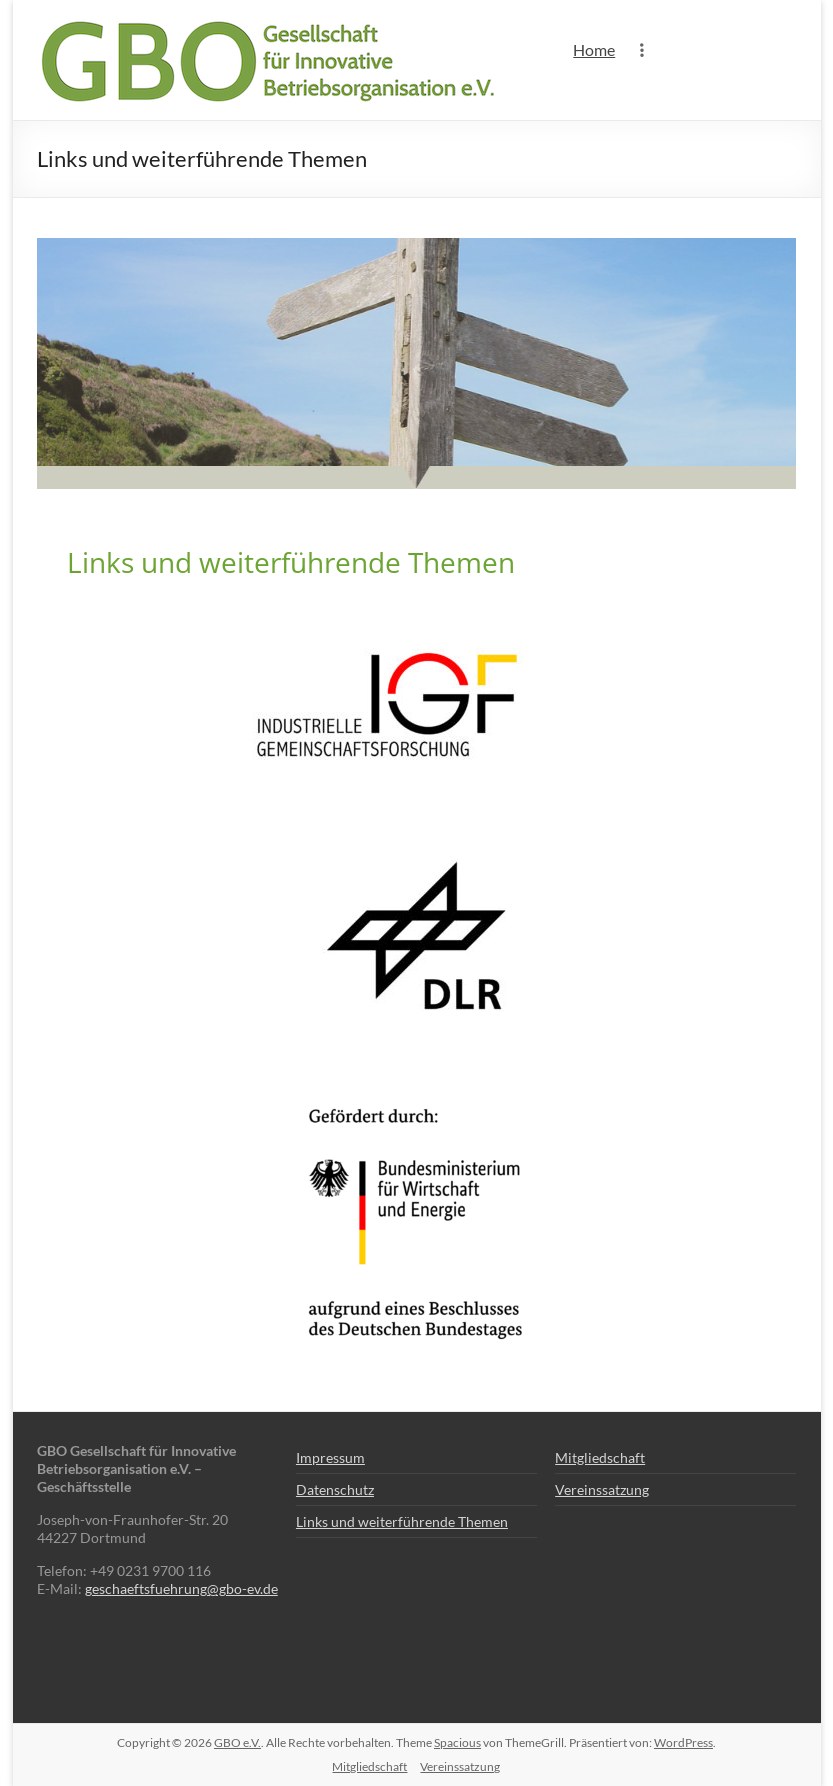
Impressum (330, 1457)
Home (594, 49)
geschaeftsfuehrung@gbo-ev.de (181, 1588)
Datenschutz (335, 1489)
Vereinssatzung (602, 1489)
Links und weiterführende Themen (402, 1521)
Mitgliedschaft (600, 1457)
